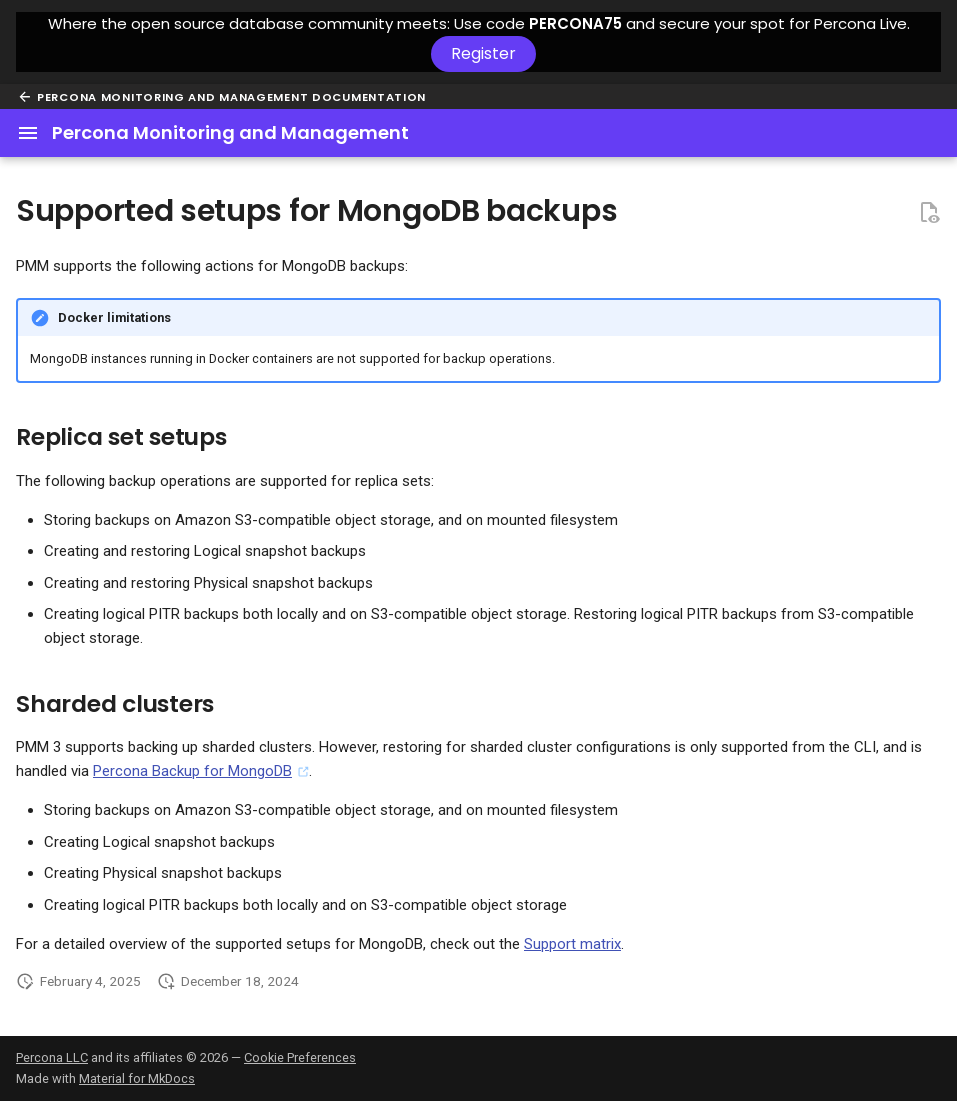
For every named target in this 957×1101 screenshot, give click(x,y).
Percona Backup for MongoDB (192, 771)
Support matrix (572, 944)
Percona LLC (52, 1057)
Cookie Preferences (300, 1057)
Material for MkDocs (137, 1078)
